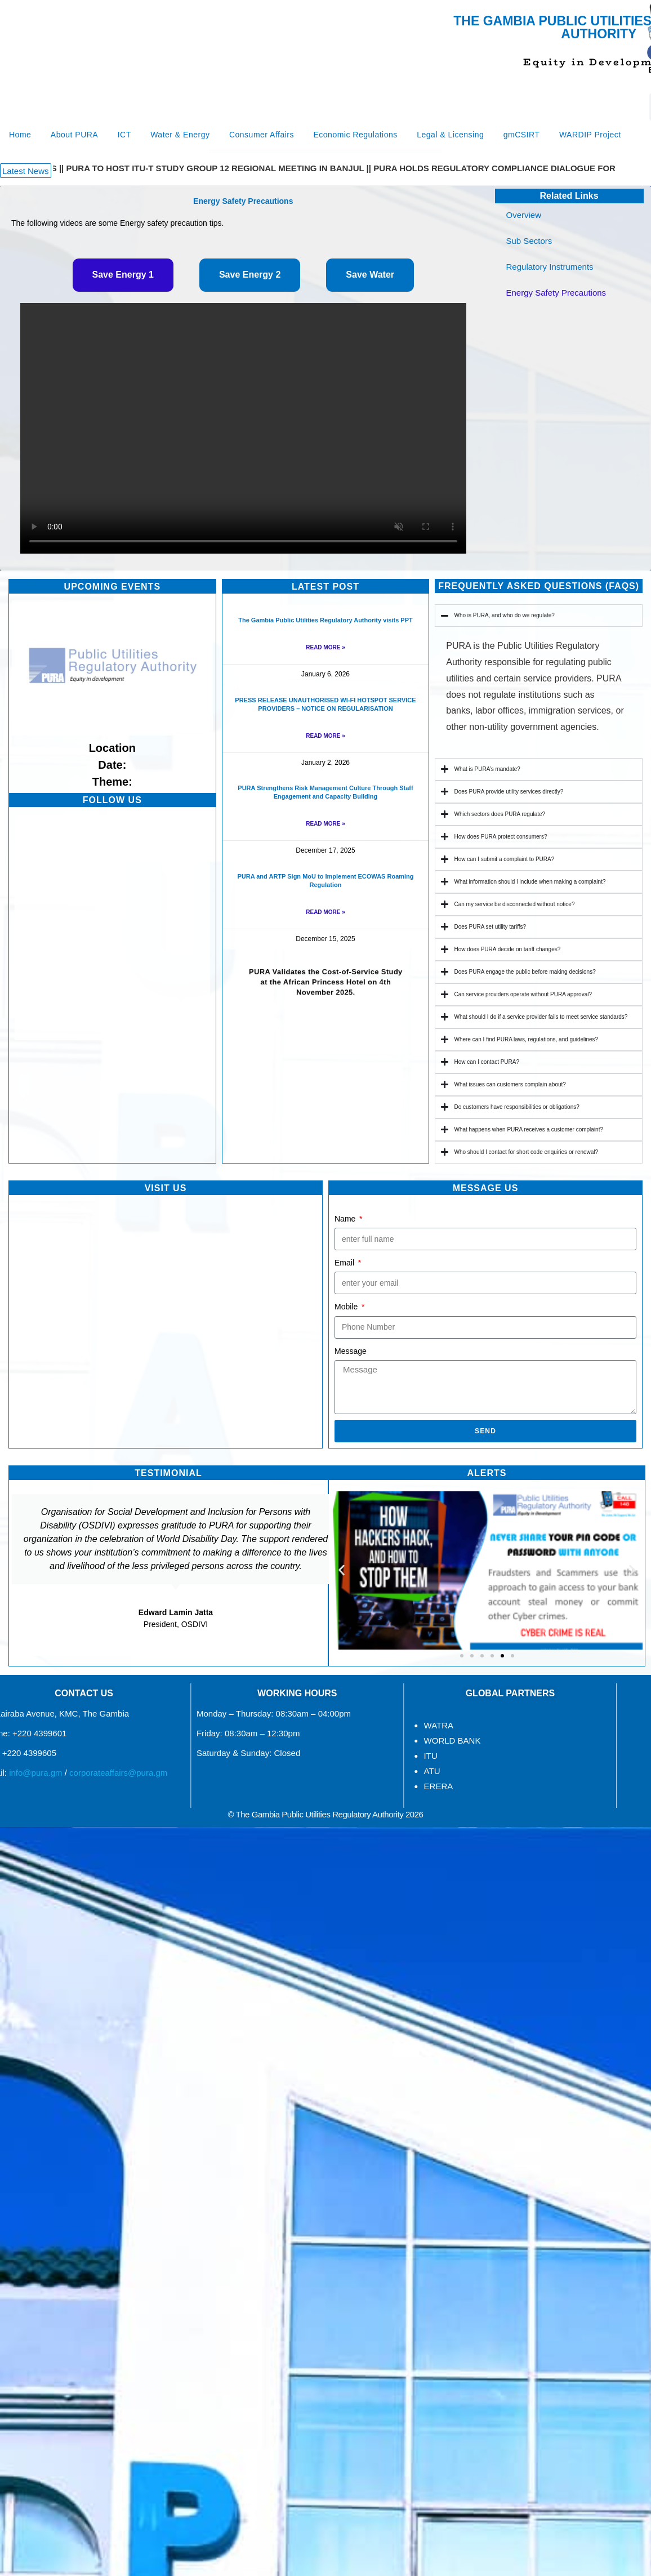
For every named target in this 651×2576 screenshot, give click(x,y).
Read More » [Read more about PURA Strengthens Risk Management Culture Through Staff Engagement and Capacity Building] (325, 824)
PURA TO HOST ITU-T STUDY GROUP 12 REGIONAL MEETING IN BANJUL (219, 168)
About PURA (74, 134)
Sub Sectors (532, 241)
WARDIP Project (590, 134)
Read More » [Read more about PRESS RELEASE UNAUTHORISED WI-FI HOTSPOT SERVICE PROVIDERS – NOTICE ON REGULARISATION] (325, 736)
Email (345, 1262)
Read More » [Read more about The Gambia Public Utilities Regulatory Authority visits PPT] (325, 647)
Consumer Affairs (261, 134)
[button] (25, 170)
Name (346, 1218)
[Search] (623, 107)
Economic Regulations (355, 134)
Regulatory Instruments (552, 267)
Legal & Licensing (450, 134)
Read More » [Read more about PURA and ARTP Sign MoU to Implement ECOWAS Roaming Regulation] (325, 912)
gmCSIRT (521, 134)
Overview (524, 215)
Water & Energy (179, 134)
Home (20, 134)
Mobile (347, 1306)
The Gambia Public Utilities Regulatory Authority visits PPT (325, 620)
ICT (124, 134)
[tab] (123, 275)
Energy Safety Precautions (556, 292)
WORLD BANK (275, 1740)
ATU (255, 1771)
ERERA (261, 1786)
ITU (253, 1756)
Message (351, 1351)
